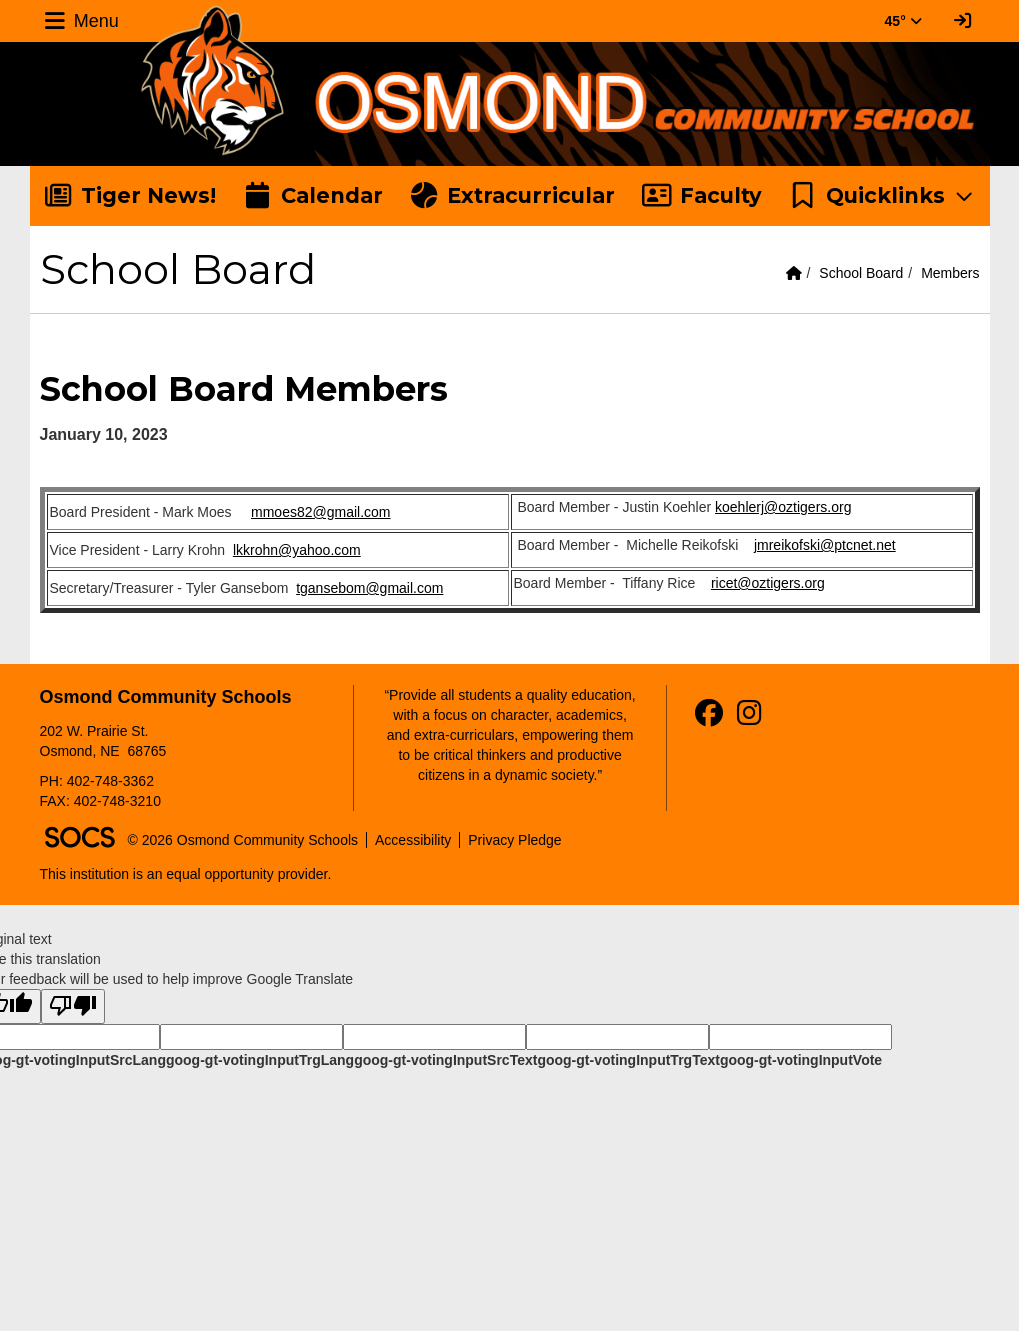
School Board (861, 273)
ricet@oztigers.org (768, 583)
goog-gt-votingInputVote (801, 1060)
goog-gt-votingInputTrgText (628, 1060)
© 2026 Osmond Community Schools (243, 840)
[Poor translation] (73, 1006)
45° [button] (903, 21)
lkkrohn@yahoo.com (297, 550)
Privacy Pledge (514, 840)
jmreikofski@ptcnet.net (825, 545)
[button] (882, 196)
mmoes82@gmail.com (320, 512)
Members (950, 273)
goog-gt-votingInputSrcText (445, 1060)
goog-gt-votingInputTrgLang (260, 1060)
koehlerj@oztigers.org (783, 507)
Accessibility (413, 840)
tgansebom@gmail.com (369, 588)
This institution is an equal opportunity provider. (186, 874)
